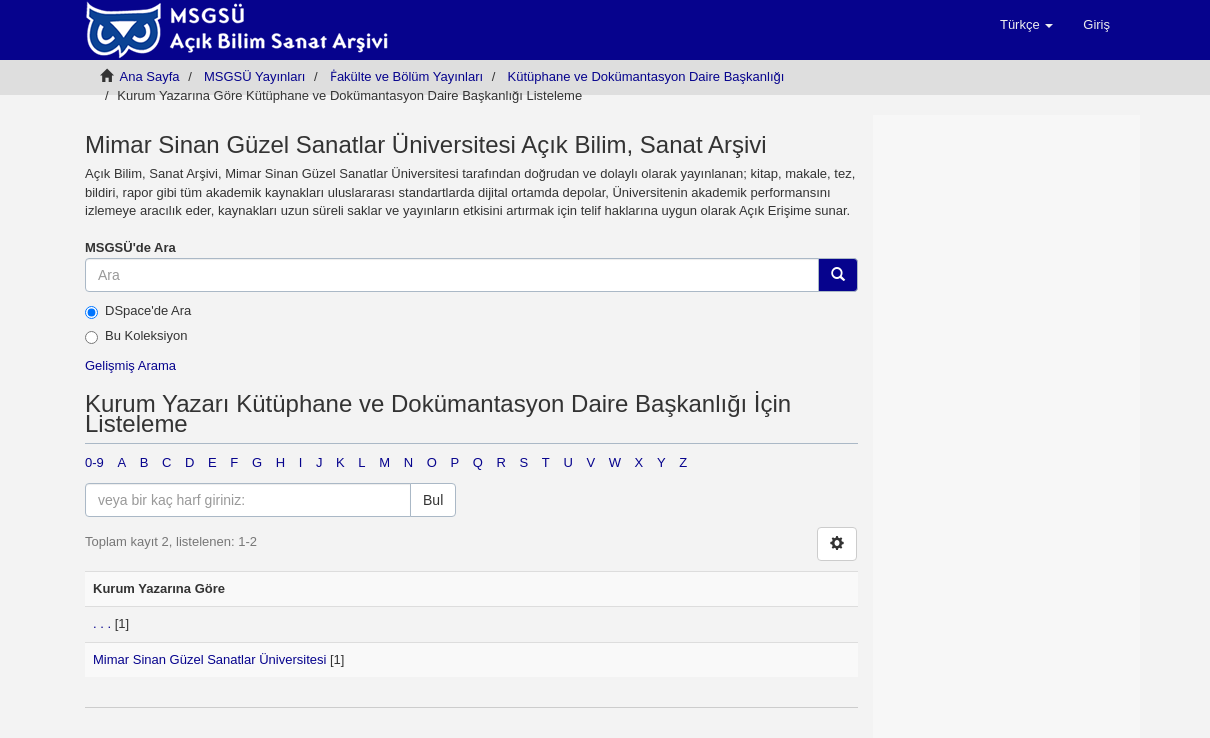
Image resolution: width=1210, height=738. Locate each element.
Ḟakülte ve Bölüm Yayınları (406, 76)
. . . (102, 623)
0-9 (94, 462)
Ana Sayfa (150, 76)
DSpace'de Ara (138, 311)
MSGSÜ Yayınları (254, 76)
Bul (433, 500)
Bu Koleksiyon (136, 336)
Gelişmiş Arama (130, 365)
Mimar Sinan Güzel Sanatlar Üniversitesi (209, 659)
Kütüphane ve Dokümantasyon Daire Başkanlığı (646, 76)
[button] (1026, 25)
